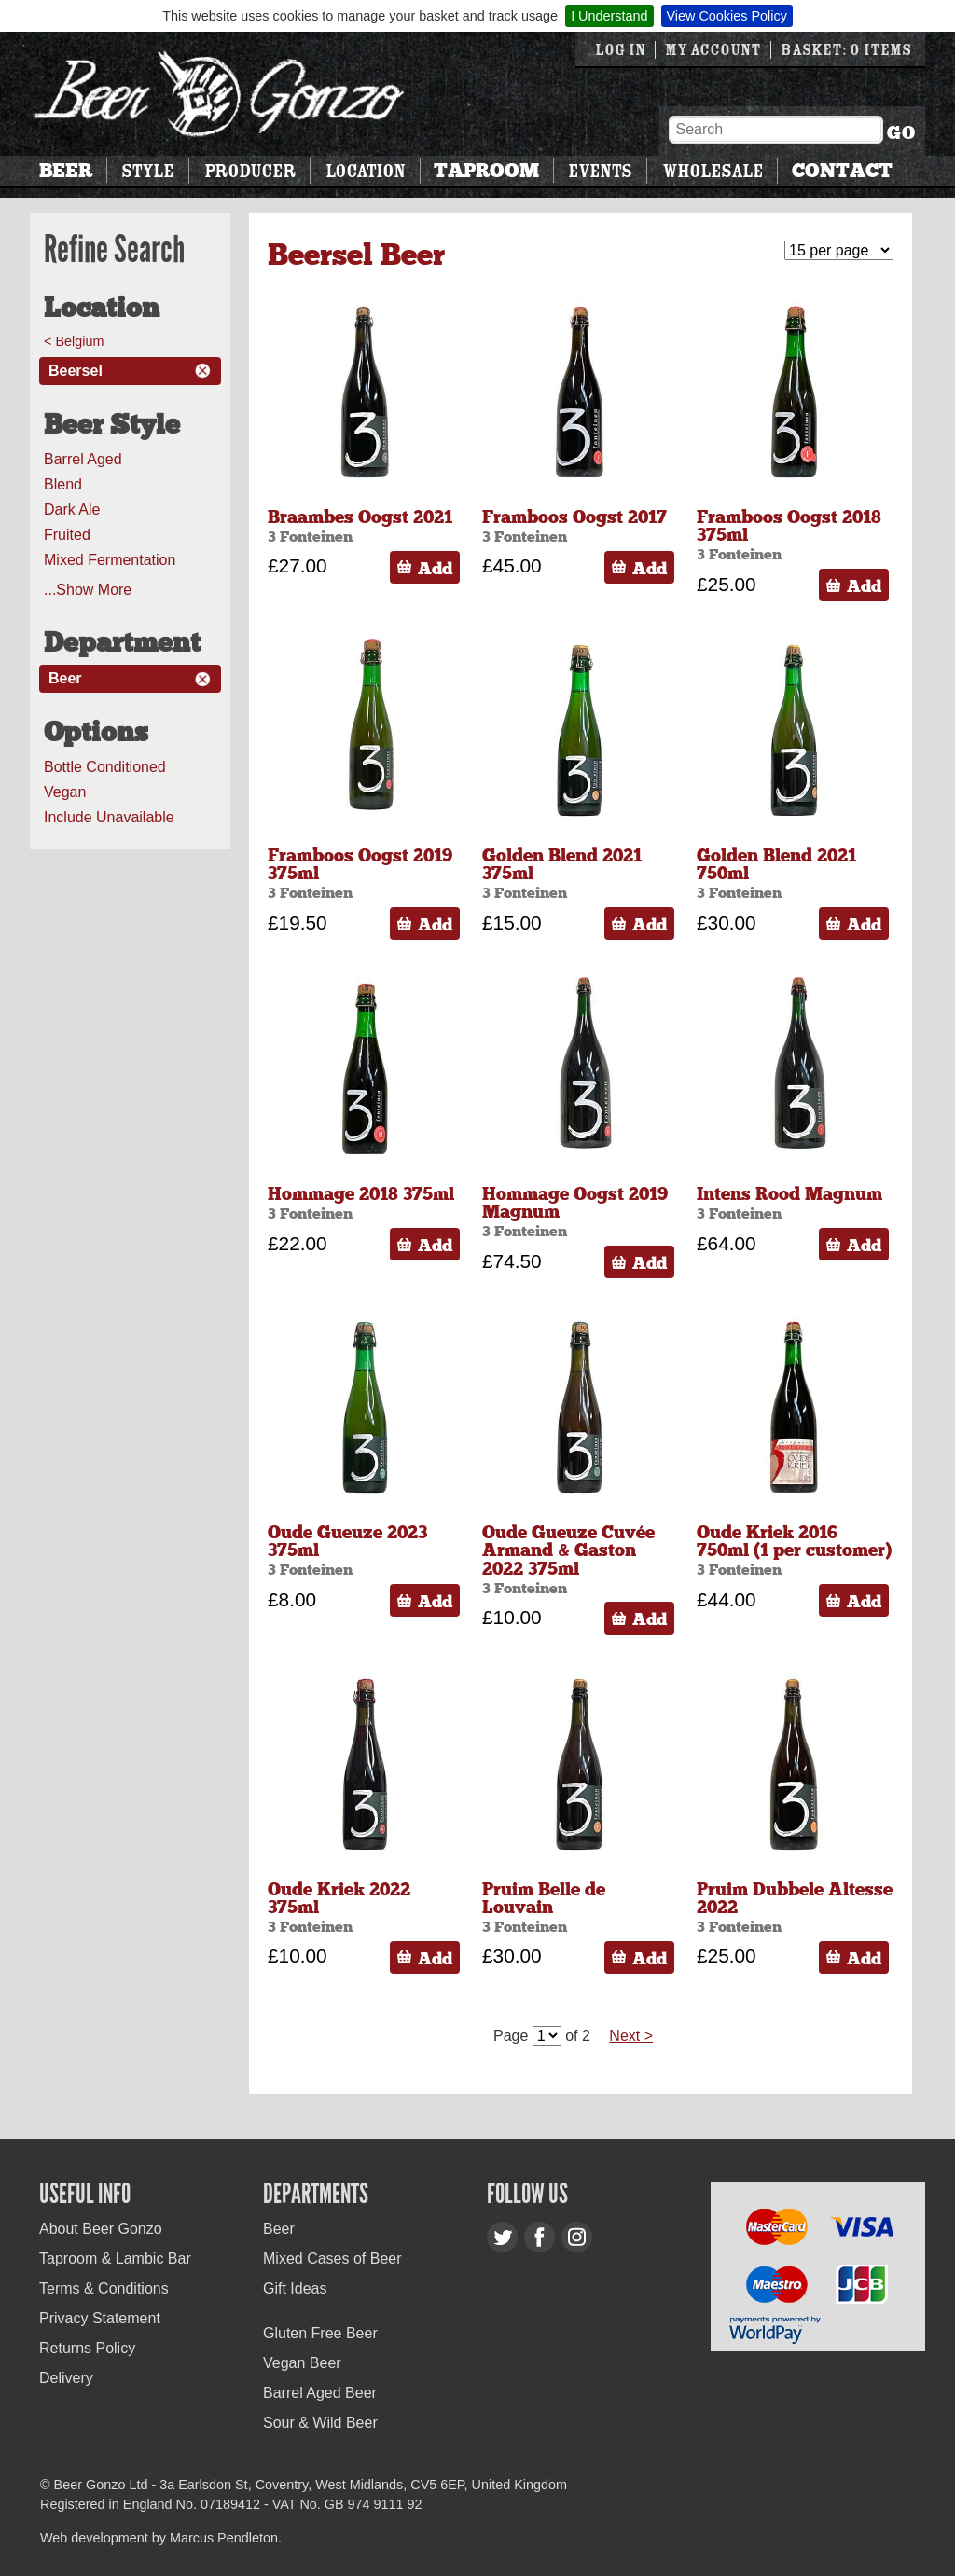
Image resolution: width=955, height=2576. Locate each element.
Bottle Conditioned (105, 767)
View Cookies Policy (727, 15)
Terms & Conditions (104, 2288)
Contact (842, 170)
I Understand (609, 15)
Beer (65, 170)
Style (147, 171)
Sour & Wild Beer (320, 2423)
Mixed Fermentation (109, 560)
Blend (63, 484)
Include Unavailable (109, 817)
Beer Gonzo (219, 93)
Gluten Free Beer (320, 2333)
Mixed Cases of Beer (332, 2258)
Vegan (65, 792)
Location (365, 171)
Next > (631, 2036)
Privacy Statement (99, 2318)
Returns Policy (87, 2348)
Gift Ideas (294, 2288)
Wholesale (712, 171)
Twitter (502, 2237)
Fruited (67, 535)
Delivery (66, 2378)
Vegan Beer (302, 2363)
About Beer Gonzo (100, 2229)
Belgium (79, 341)
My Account (713, 50)
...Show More (87, 590)
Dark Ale (72, 509)
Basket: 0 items (846, 50)
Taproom (486, 170)
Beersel (75, 371)
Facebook (539, 2237)
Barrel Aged (83, 459)
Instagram (576, 2237)
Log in (620, 50)
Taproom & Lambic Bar (115, 2258)
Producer (250, 171)
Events (599, 171)
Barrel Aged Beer (320, 2393)
